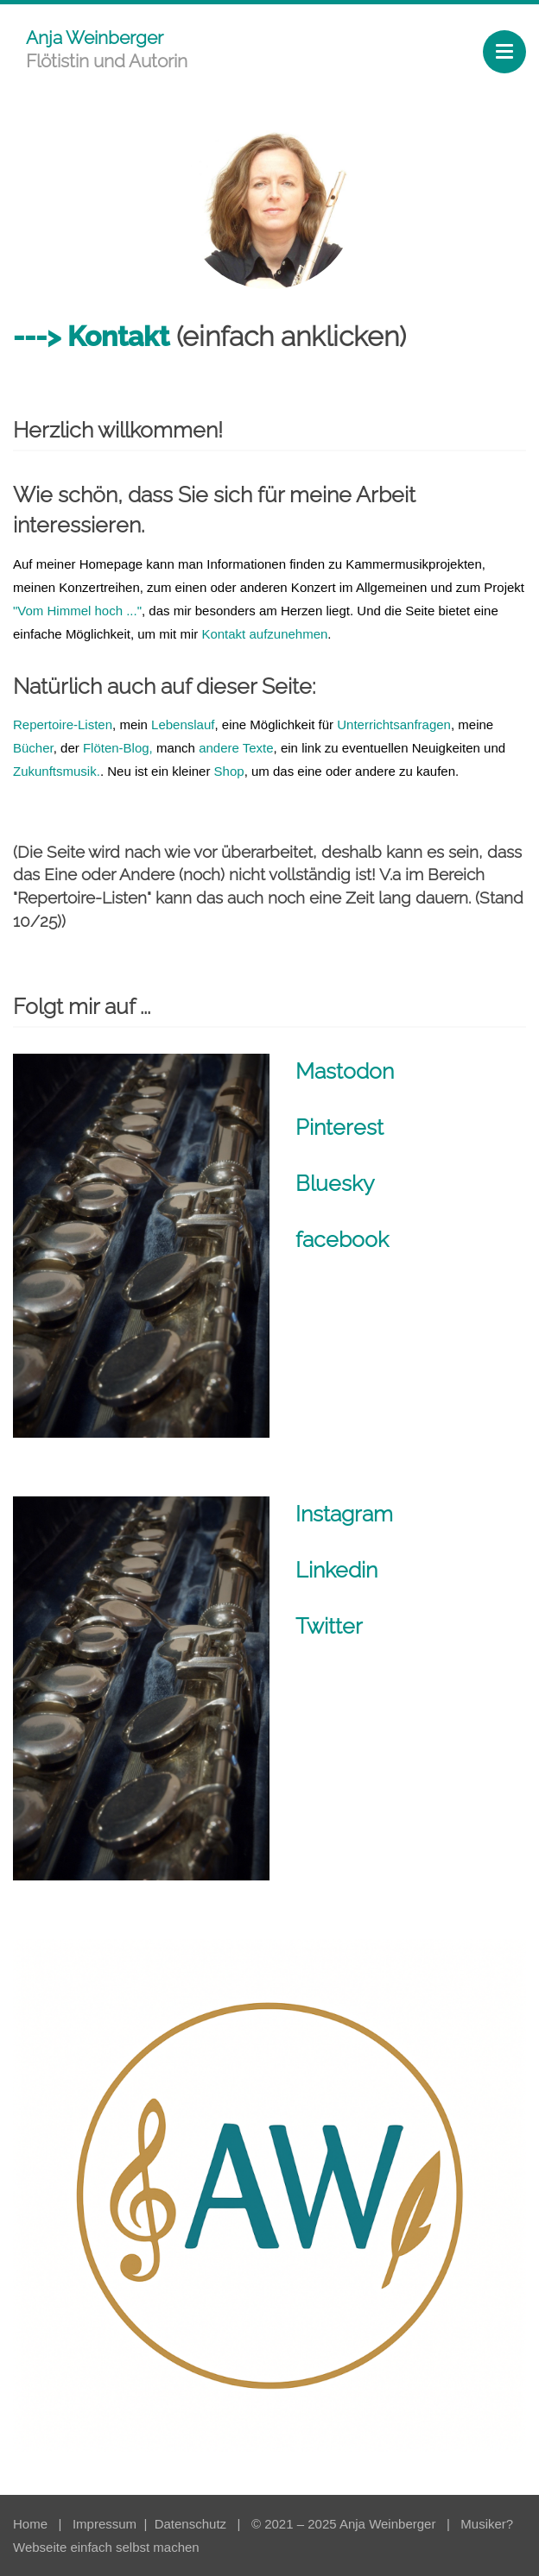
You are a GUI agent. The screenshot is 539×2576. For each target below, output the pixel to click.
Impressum (106, 2523)
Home (30, 2523)
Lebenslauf (182, 724)
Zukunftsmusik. (56, 771)
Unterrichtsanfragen (394, 724)
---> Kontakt (91, 336)
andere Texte (236, 747)
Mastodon (344, 1071)
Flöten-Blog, (119, 747)
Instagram (344, 1514)
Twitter (329, 1626)
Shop (229, 771)
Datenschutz (193, 2523)
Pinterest (339, 1127)
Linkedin (336, 1570)
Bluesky (335, 1183)
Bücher (33, 747)
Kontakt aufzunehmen (264, 634)
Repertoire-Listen (62, 724)
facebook (342, 1239)
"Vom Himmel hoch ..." (77, 610)
